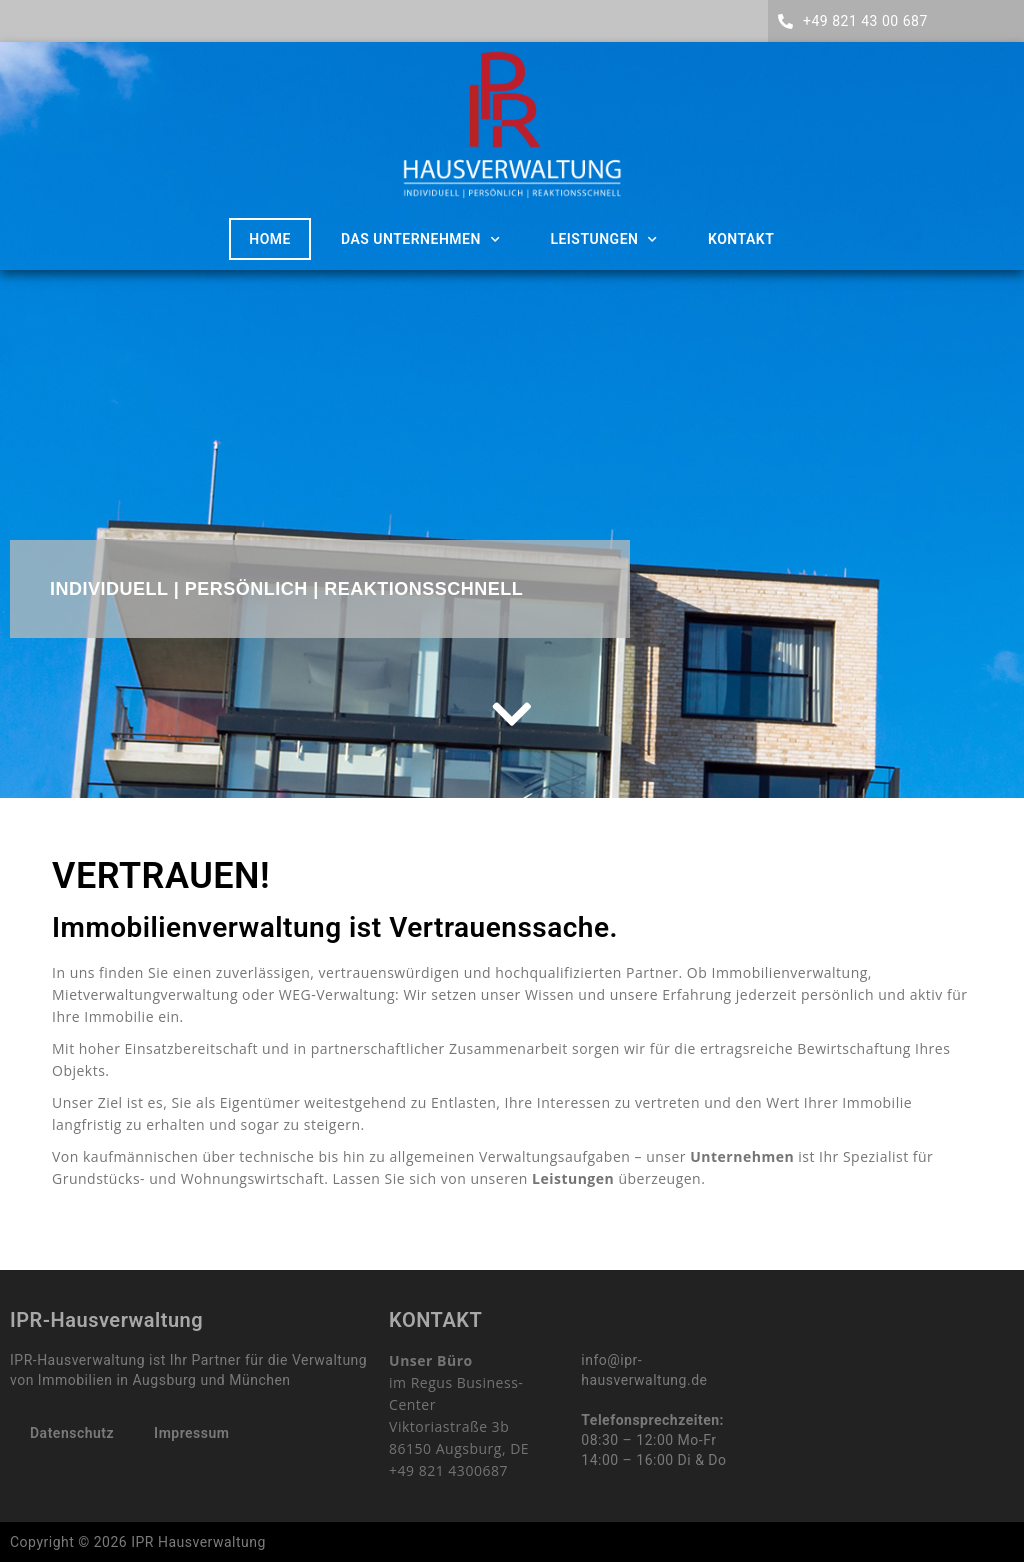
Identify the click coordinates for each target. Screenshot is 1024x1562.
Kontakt (741, 239)
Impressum (191, 1433)
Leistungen (604, 240)
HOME (270, 239)
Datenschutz (72, 1433)
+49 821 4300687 (448, 1470)
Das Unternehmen (420, 240)
